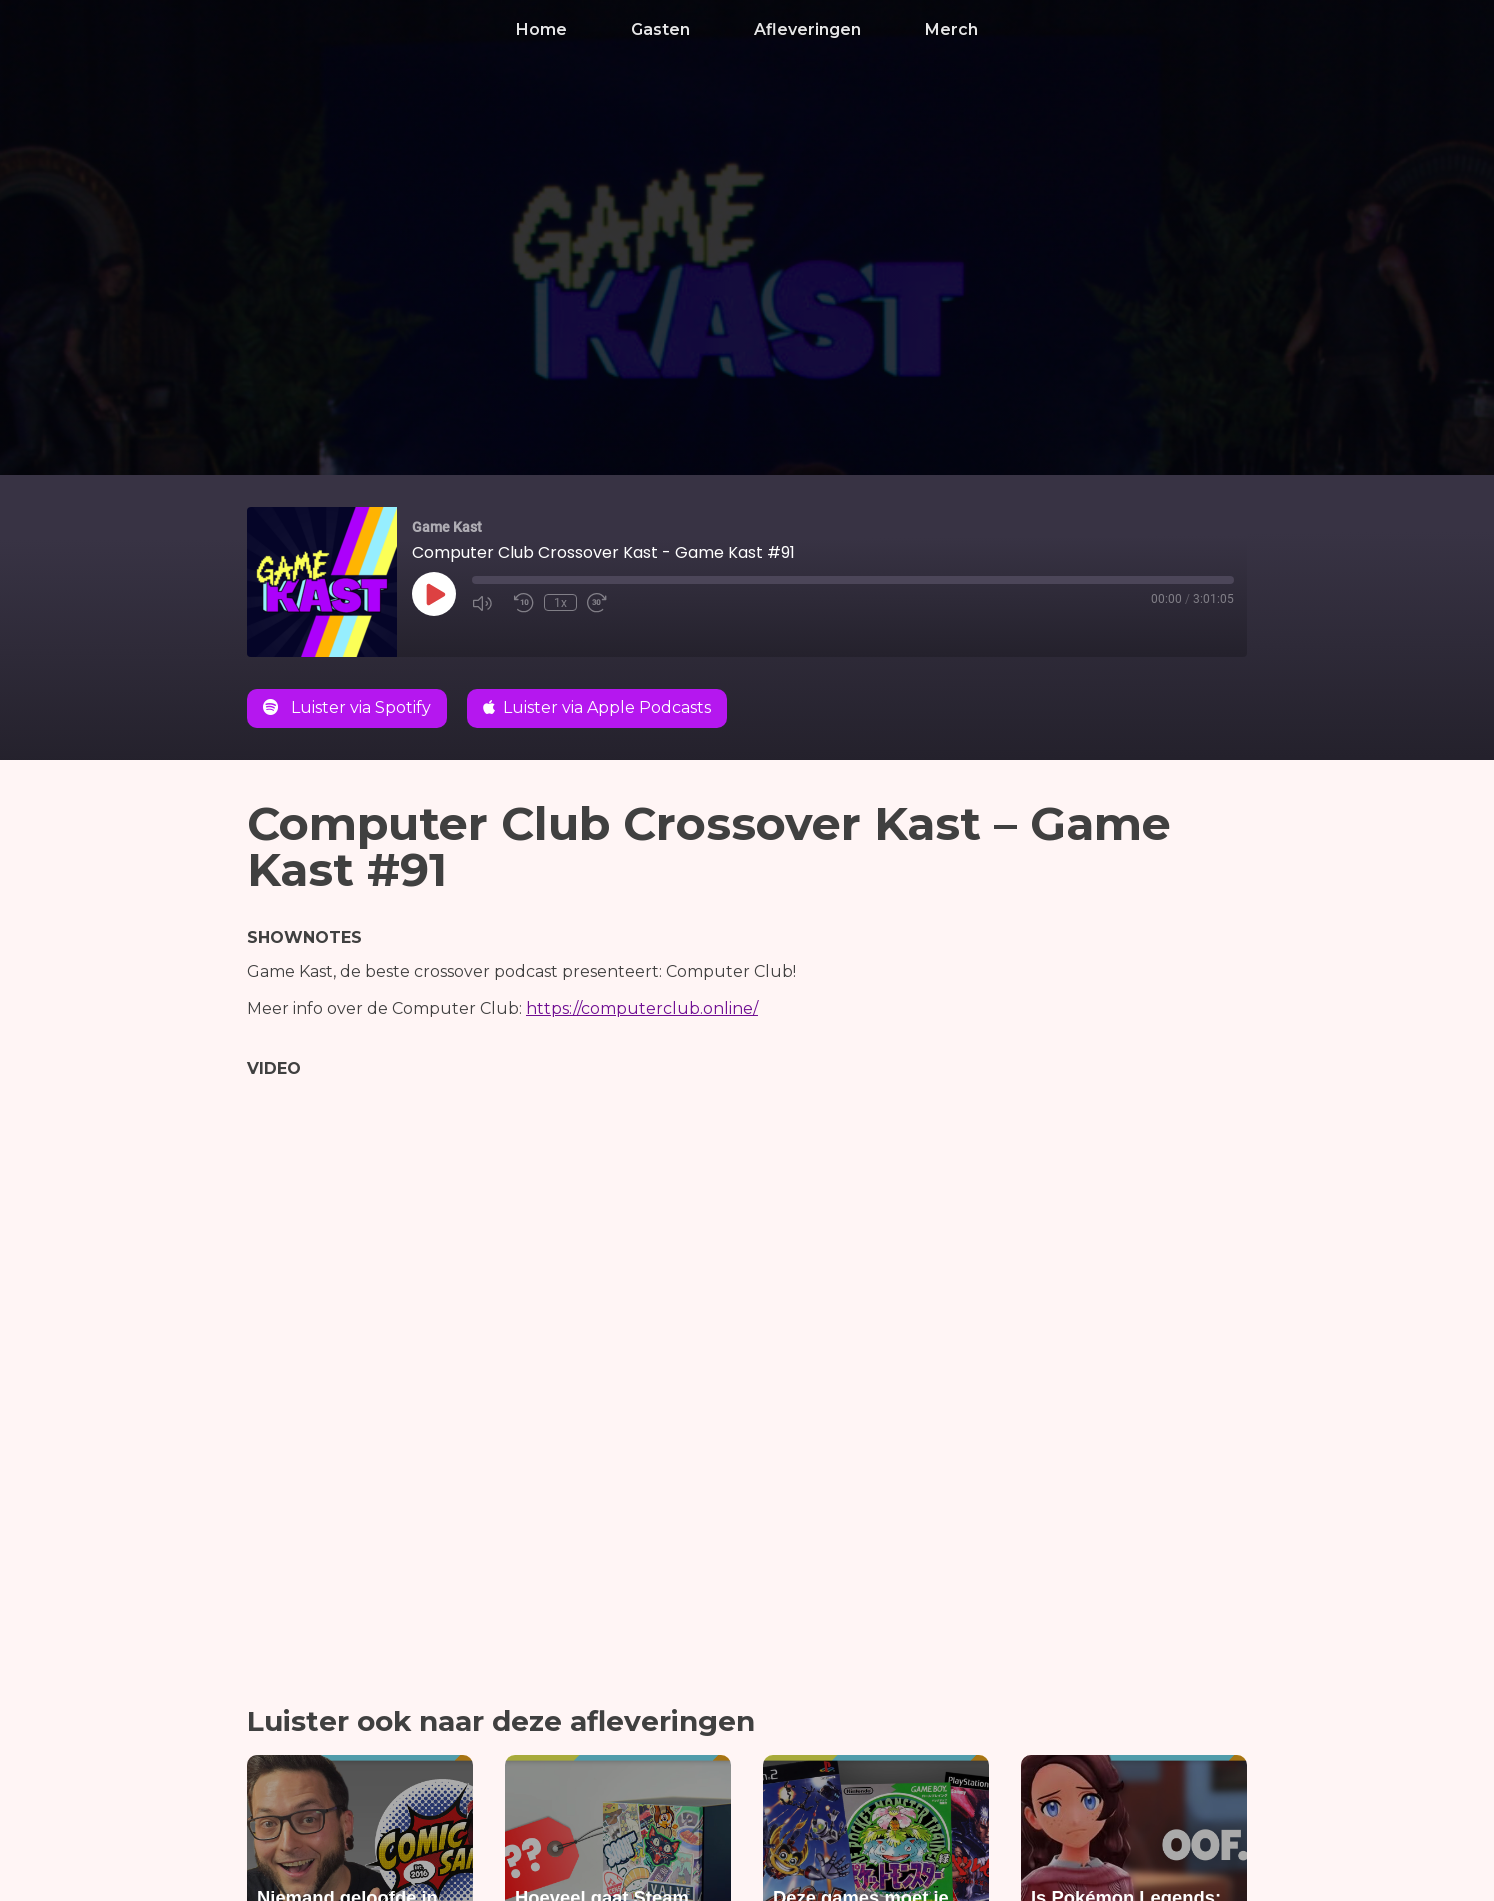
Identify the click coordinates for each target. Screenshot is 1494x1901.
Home (541, 29)
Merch (951, 29)
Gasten (660, 29)
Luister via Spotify (347, 707)
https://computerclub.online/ (642, 1008)
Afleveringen (807, 29)
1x (560, 603)
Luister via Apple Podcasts (597, 707)
